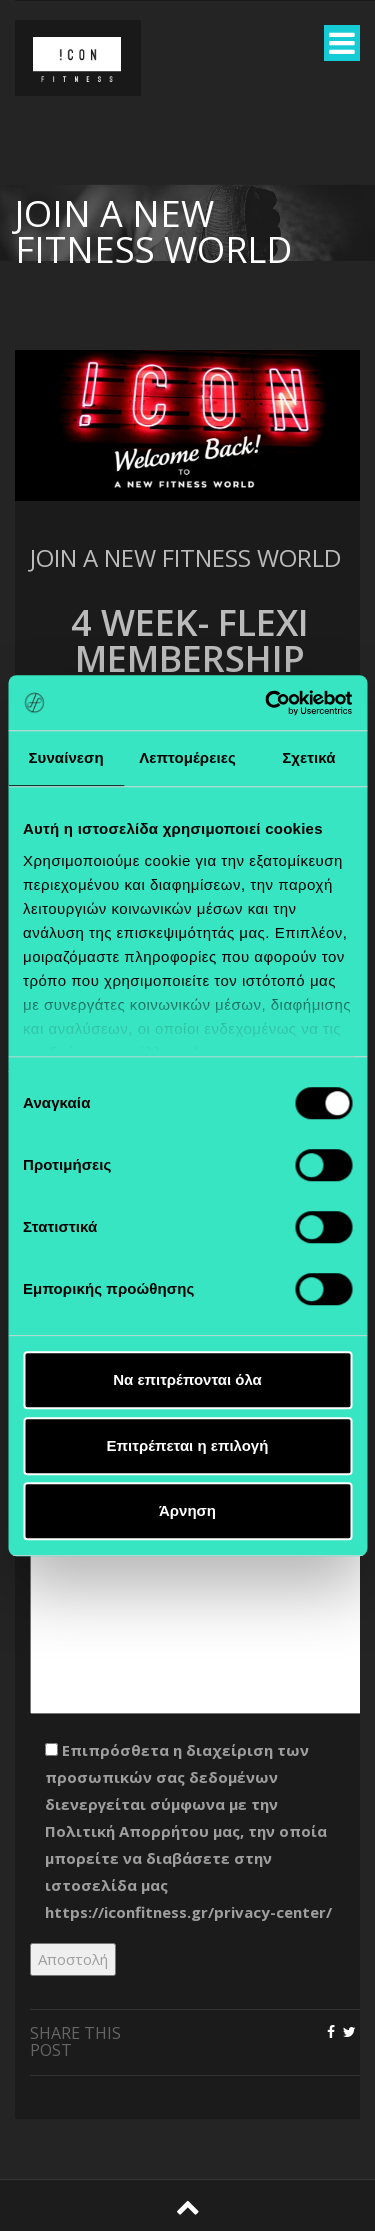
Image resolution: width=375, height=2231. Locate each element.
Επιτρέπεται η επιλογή (188, 1445)
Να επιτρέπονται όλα (187, 1379)
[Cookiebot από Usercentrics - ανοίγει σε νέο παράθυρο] (267, 703)
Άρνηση (187, 1510)
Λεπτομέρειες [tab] (187, 757)
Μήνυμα (190, 1566)
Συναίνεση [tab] (65, 757)
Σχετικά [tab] (308, 757)
